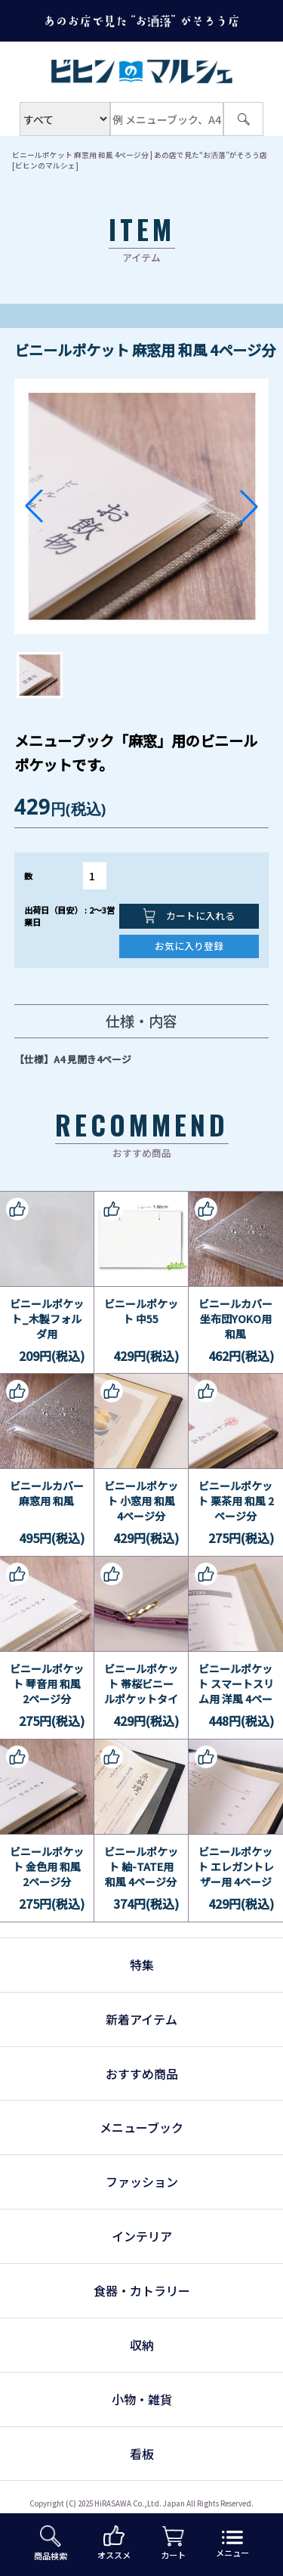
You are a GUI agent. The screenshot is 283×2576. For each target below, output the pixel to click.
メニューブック (141, 2127)
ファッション (142, 2181)
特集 (142, 1965)
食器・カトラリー (142, 2290)
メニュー (232, 2545)
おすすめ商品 (142, 2073)
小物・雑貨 (142, 2399)
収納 (142, 2345)
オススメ (114, 2543)
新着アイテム (141, 2019)
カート (173, 2543)
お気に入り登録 (189, 946)
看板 (142, 2454)
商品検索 (50, 2543)
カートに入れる (189, 915)
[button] (34, 506)
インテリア (142, 2236)
